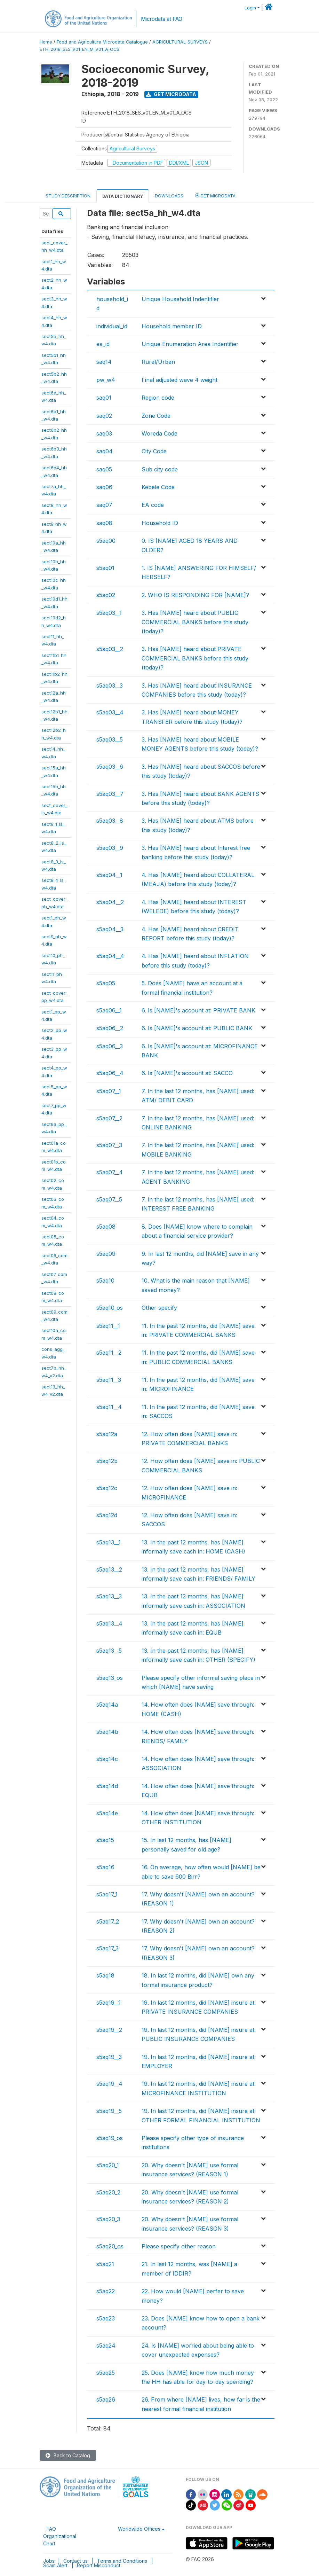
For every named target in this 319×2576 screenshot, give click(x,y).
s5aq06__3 (109, 1046)
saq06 (104, 487)
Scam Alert (55, 2565)
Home (46, 42)
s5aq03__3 (109, 685)
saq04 (104, 451)
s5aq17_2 (107, 1921)
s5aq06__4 (109, 1073)
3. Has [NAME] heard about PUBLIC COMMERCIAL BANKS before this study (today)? (195, 622)
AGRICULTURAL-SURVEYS (180, 42)
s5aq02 (105, 595)
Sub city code (160, 469)
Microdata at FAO (161, 19)
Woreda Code (159, 433)
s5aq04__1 (109, 874)
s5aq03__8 (109, 820)
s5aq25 (105, 2372)
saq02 (104, 415)
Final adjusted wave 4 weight (179, 379)
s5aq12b (107, 1460)
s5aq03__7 (109, 793)
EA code (153, 504)
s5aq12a (106, 1434)
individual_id (111, 326)
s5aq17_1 (107, 1894)
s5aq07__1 (108, 1091)
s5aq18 (105, 1975)
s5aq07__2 (109, 1118)
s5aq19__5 (109, 2110)
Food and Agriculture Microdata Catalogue (102, 42)
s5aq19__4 (109, 2083)
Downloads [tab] (169, 195)
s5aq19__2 (109, 2029)
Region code (158, 397)
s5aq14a (107, 1704)
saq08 (104, 522)
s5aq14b (107, 1731)
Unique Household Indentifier (180, 299)
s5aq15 (105, 1840)
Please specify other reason (179, 2246)
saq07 (104, 504)
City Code (154, 451)
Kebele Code (158, 487)
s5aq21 (105, 2264)
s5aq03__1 (109, 612)
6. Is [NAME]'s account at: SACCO (187, 1073)
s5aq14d (107, 1786)
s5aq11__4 (109, 1406)
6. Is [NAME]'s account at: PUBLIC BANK (197, 1028)
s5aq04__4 (110, 956)
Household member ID (172, 326)
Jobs (49, 2561)
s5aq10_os (109, 1307)
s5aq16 (105, 1867)
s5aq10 (105, 1280)
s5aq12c (106, 1488)
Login (250, 7)
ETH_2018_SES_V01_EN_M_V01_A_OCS (79, 49)
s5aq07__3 (109, 1145)
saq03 (104, 433)
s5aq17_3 (107, 1948)
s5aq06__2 (109, 1028)
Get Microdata (171, 94)
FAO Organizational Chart (59, 2536)
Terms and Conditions (122, 2561)
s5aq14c (107, 1758)
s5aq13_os (109, 1677)
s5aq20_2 (108, 2192)
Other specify (159, 1307)
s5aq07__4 (109, 1172)
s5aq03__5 (109, 739)
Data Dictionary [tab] (122, 196)
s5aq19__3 (109, 2056)
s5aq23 (105, 2318)
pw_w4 (105, 379)
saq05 (104, 469)
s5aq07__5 (109, 1199)
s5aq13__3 (109, 1596)
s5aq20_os (109, 2246)
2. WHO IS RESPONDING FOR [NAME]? (195, 595)
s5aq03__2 (109, 648)
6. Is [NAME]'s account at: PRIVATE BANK (198, 1010)
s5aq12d (106, 1515)
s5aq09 (105, 1253)
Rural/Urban (158, 361)
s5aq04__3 (109, 929)
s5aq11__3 (108, 1379)
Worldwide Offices (139, 2529)
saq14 (104, 361)
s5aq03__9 (109, 847)
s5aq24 (105, 2345)
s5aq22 (105, 2291)
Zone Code (156, 415)
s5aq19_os (109, 2138)
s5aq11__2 (108, 1352)
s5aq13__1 (108, 1542)
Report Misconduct (98, 2565)
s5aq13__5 (109, 1650)
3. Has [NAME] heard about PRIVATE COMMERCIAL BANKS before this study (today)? (195, 658)
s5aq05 (105, 983)
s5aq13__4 (109, 1623)
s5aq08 (105, 1226)
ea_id (103, 343)
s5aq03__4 (109, 712)
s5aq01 (105, 567)
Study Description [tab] (68, 195)
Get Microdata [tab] (215, 195)
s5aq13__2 (109, 1569)
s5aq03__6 (109, 766)
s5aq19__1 (108, 2002)
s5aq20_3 (108, 2219)
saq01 (103, 397)
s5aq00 (105, 540)
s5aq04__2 (110, 902)
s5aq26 (105, 2399)
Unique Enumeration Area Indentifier (190, 343)
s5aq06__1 (109, 1010)
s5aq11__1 (108, 1325)
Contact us (75, 2561)
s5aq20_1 (107, 2165)
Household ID (160, 522)
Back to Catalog (68, 2455)
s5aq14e (107, 1813)
